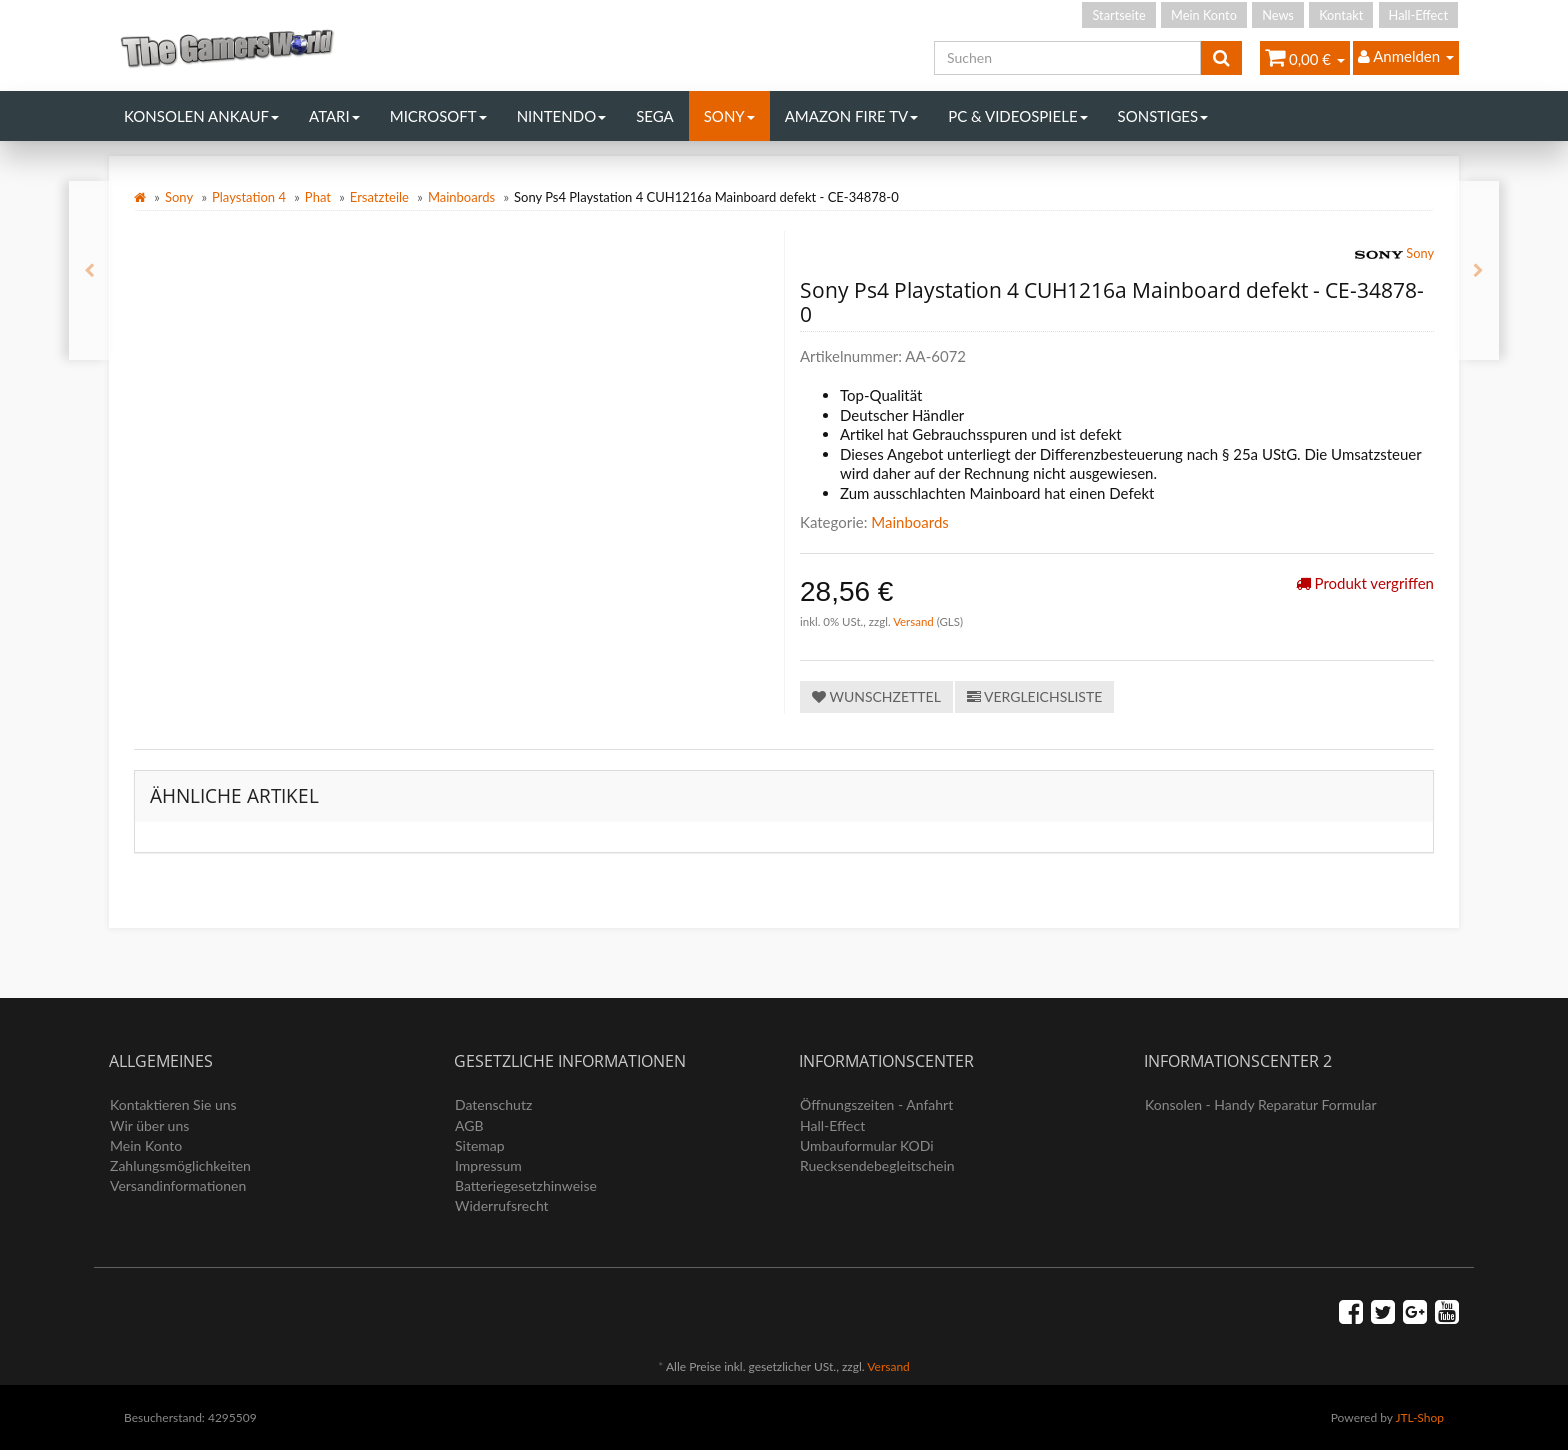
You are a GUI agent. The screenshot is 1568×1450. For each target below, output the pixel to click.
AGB (469, 1125)
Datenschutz (493, 1104)
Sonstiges (1163, 116)
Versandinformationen (178, 1185)
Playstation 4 (249, 197)
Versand (915, 621)
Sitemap (480, 1145)
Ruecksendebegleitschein (877, 1165)
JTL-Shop (1419, 1417)
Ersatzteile (379, 197)
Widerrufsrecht (502, 1205)
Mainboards (461, 197)
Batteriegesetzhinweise (526, 1185)
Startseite (1118, 15)
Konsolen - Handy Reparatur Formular (1261, 1104)
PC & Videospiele (1017, 116)
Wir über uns (149, 1125)
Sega (655, 116)
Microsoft (438, 116)
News (1278, 15)
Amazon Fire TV (851, 116)
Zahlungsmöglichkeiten (180, 1165)
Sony (729, 116)
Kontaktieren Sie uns (173, 1104)
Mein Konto (1204, 15)
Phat (318, 197)
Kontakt (1341, 15)
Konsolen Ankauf (201, 116)
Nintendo (562, 116)
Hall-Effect (1418, 15)
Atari (334, 116)
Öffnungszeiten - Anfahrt (876, 1104)
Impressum (488, 1165)
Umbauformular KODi (867, 1145)
